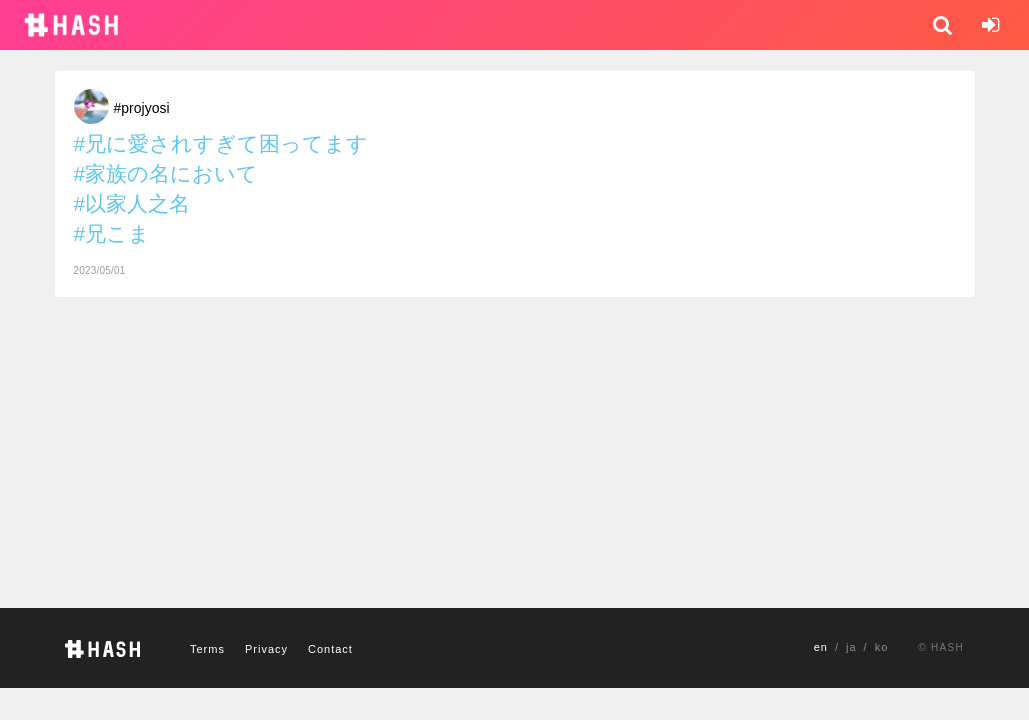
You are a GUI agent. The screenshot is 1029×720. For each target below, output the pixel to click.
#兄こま (112, 233)
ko (882, 647)
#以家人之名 (132, 203)
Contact (330, 649)
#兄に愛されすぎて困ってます (221, 143)
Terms (207, 649)
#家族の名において (166, 173)
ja (851, 647)
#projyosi (142, 108)
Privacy (266, 649)
